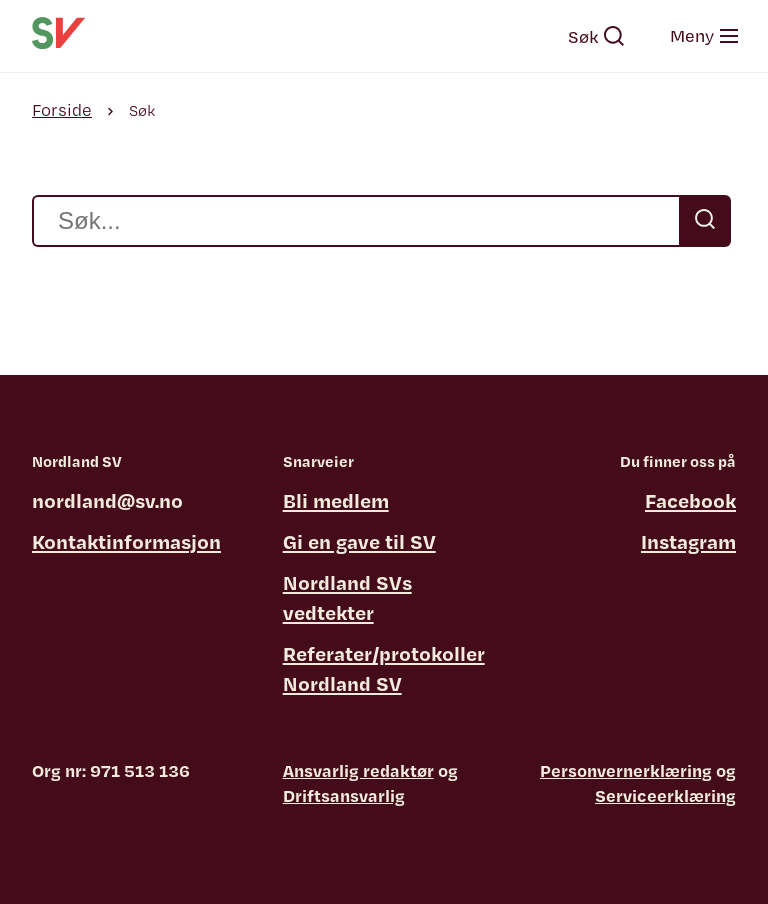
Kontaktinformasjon (126, 541)
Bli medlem (336, 500)
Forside (62, 109)
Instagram (688, 541)
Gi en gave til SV (359, 541)
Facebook (690, 500)
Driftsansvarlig (344, 795)
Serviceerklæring (665, 795)
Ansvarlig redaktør (358, 770)
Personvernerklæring (626, 770)
